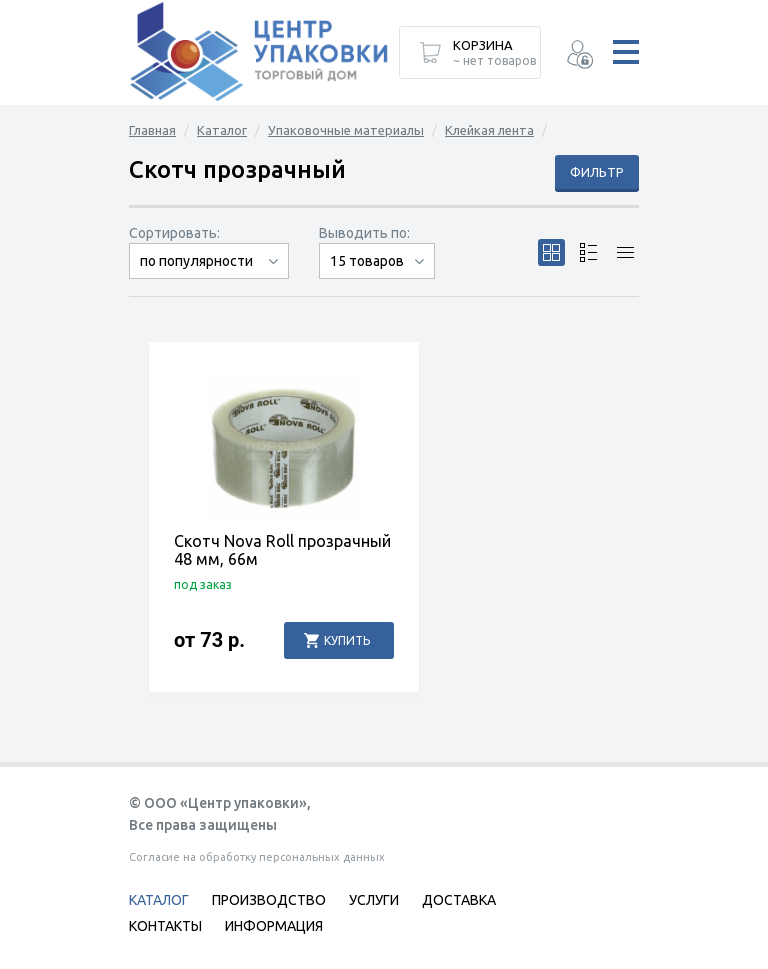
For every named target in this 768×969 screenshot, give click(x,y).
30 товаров (377, 278)
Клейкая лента (489, 130)
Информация (274, 926)
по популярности (196, 261)
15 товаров (367, 261)
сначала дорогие (209, 278)
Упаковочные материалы (346, 130)
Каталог (222, 130)
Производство (269, 900)
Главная (152, 130)
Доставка (459, 900)
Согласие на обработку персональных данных (257, 857)
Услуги (374, 900)
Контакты (165, 926)
